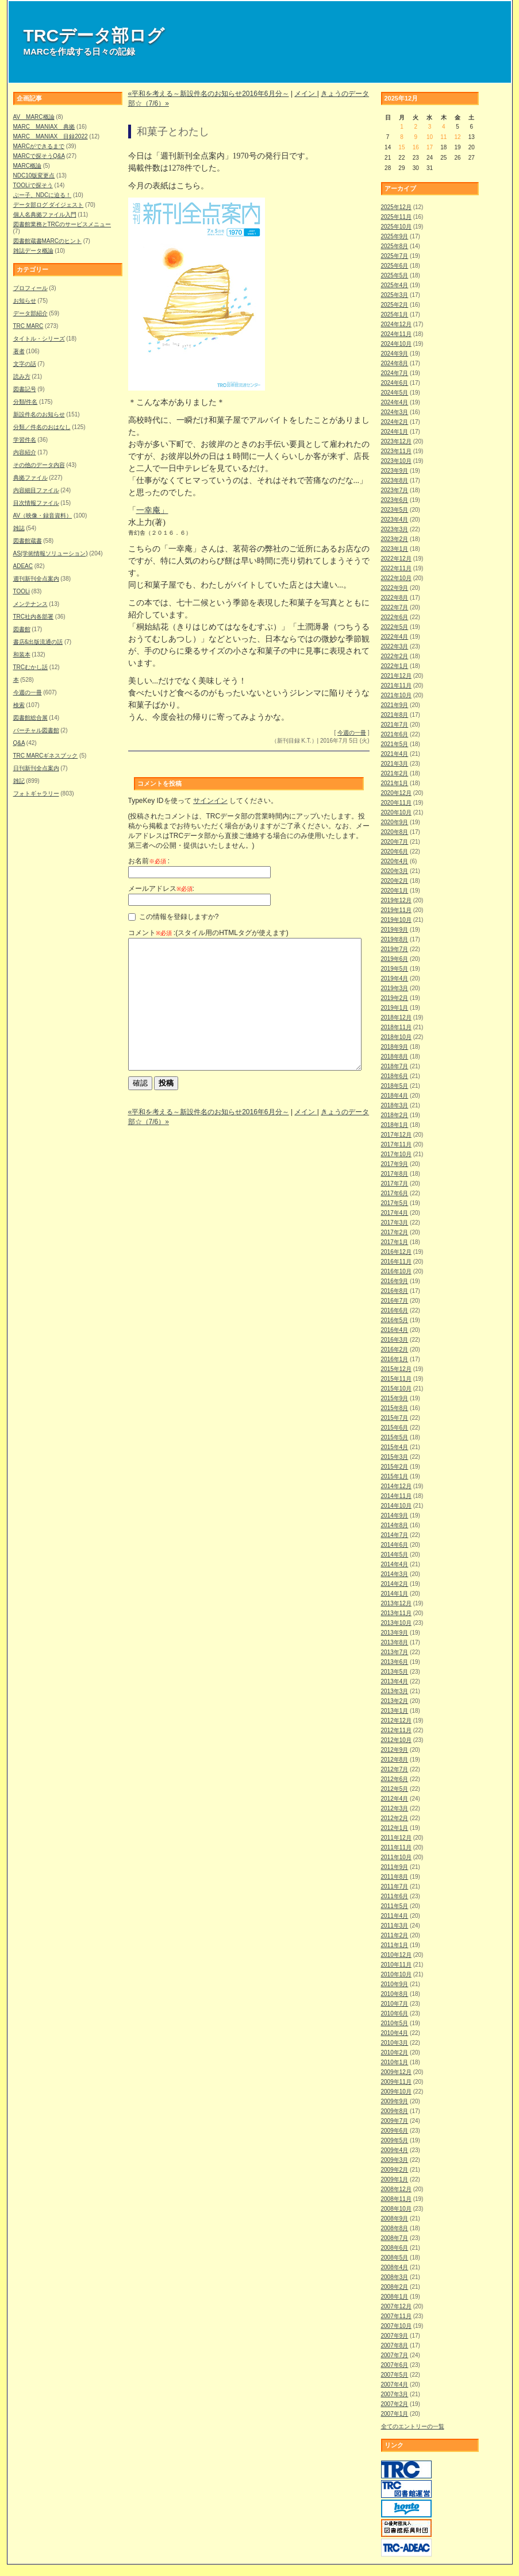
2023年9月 (395, 471)
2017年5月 (395, 1203)
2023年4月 (395, 519)
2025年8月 (395, 246)
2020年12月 (396, 793)
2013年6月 (395, 1662)
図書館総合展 (30, 718)
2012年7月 (395, 1769)
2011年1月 (395, 1945)
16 (416, 147)
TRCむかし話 (30, 667)
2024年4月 (395, 402)
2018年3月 (395, 1105)
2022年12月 (396, 558)
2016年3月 (395, 1340)
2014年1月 (395, 1593)
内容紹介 (24, 452)
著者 (19, 351)
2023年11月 (396, 451)
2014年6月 (395, 1545)
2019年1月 (395, 1008)
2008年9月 (395, 2218)
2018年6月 (395, 1076)
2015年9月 (395, 1398)
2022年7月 (395, 607)
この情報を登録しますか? (173, 917)
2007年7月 (395, 2355)
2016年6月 (395, 1310)
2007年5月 (395, 2375)
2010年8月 (395, 1994)
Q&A (19, 743)
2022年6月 (395, 617)
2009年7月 (395, 2121)
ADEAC (23, 566)
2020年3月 (395, 871)
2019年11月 (396, 910)
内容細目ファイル (36, 490)
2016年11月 (396, 1261)
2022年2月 (395, 656)
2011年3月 (395, 1925)
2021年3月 (395, 763)
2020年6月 (395, 851)
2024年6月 (395, 383)
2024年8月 (395, 363)
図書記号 (24, 389)
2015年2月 (395, 1466)
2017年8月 (395, 1174)
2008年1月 (395, 2296)
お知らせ (24, 301)
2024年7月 (395, 373)
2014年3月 (395, 1574)
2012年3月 (395, 1808)
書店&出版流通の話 (38, 642)
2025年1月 (395, 314)
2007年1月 (395, 2414)
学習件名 (24, 440)
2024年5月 (395, 392)
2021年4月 (395, 754)
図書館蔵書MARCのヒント (47, 241)
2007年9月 (395, 2335)
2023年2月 (395, 539)
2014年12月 (396, 1486)
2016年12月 (396, 1252)
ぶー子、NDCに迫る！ (42, 195)
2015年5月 (395, 1437)
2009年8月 (395, 2111)
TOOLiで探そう (33, 185)
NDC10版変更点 (34, 175)
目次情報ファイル (36, 503)
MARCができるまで (38, 146)
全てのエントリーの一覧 (412, 2426)
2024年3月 (395, 412)
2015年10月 (396, 1388)
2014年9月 (395, 1515)
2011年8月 (395, 1877)
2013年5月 (395, 1672)
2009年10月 (396, 2091)
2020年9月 (395, 822)
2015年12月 (396, 1369)
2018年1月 (395, 1125)
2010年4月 (395, 2033)
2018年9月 (395, 1047)
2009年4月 (395, 2150)
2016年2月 (395, 1349)
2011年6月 (395, 1896)
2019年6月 (395, 959)
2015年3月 (395, 1457)
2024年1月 (395, 431)
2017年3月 (395, 1222)
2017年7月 (395, 1183)
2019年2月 (395, 998)
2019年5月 (395, 968)
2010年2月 (395, 2052)
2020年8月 (395, 832)
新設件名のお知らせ (39, 414)
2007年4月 (395, 2384)
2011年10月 (396, 1857)
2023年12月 (396, 441)
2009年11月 (396, 2082)
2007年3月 (395, 2394)
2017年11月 (396, 1144)
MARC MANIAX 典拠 (44, 126)
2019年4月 (395, 978)
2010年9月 (395, 1984)
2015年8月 (395, 1408)
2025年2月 (395, 305)
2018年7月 (395, 1066)
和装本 (21, 654)
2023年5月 (395, 510)
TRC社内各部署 (33, 616)
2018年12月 (396, 1017)
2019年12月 (396, 900)
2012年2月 (395, 1818)
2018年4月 (395, 1095)
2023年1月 (395, 549)
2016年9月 (395, 1281)
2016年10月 (396, 1271)
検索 (19, 705)
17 (429, 147)
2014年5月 (395, 1554)
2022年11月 (396, 568)
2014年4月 (395, 1564)
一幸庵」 (152, 510)
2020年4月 (395, 861)
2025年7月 (395, 256)
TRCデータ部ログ (94, 35)
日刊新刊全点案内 (36, 768)
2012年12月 (396, 1720)
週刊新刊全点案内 (36, 579)
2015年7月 (395, 1418)
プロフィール (30, 288)
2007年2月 (395, 2404)
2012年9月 (395, 1750)
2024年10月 (396, 344)
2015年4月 (395, 1447)
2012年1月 (395, 1828)
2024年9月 (395, 353)
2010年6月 (395, 2013)
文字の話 (24, 364)
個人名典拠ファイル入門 (44, 214)
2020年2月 (395, 881)
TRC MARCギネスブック (45, 755)
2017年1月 (395, 1242)
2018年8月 (395, 1056)
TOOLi (21, 591)
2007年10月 (396, 2326)
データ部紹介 (30, 313)
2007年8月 (395, 2345)
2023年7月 (395, 490)
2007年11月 (396, 2316)
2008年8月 (395, 2228)
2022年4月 (395, 637)
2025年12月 (396, 207)
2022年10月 (396, 578)
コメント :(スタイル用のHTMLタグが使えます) (208, 933)
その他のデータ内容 (39, 465)
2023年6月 (395, 500)
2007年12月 (396, 2306)
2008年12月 (396, 2189)
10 (429, 137)
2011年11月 (396, 1847)
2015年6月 (395, 1427)
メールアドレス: (161, 889)
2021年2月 (395, 773)
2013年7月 (395, 1652)
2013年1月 (395, 1711)
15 (401, 147)
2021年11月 (396, 685)
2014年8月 (395, 1525)
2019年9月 (395, 929)
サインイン (210, 801)
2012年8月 (395, 1759)
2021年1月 (395, 783)
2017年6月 (395, 1193)
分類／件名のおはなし (42, 427)
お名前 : (149, 861)
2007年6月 (395, 2365)
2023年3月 (395, 529)
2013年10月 (396, 1623)
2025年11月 (396, 217)
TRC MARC (28, 326)
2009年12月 (396, 2072)
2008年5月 (395, 2257)
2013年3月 (395, 1691)
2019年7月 (395, 949)
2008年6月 (395, 2248)
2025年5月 (395, 275)
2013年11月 (396, 1613)
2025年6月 (395, 265)
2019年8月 (395, 939)
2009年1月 (395, 2179)
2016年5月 (395, 1320)
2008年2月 (395, 2287)
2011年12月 (396, 1838)
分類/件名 (25, 402)
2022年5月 (395, 627)
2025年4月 (395, 285)
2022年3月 (395, 646)
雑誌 (19, 528)
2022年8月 (395, 597)
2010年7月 (395, 2003)
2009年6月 (395, 2130)
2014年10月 (396, 1506)
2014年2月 (395, 1584)
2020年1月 (395, 890)
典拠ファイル (30, 477)
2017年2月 (395, 1232)
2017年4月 (395, 1213)
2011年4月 (395, 1916)
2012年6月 (395, 1779)
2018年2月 (395, 1115)
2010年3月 (395, 2043)
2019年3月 (395, 988)
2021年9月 (395, 705)
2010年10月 (396, 1974)
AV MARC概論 (34, 117)
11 (443, 137)
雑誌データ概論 (33, 251)
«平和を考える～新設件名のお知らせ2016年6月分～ (208, 94)
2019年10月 (396, 920)
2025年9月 (395, 236)
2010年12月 (396, 1955)
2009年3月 (395, 2160)
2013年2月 (395, 1701)
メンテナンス (30, 604)
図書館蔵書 (27, 541)
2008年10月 (396, 2209)
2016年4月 (395, 1330)
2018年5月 (395, 1086)
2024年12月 (396, 324)
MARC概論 (27, 166)
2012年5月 (395, 1789)
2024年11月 (396, 334)
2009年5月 (395, 2140)
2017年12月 (396, 1134)
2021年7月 (395, 724)
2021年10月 (396, 695)
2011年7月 (395, 1886)
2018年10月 (396, 1037)
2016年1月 (395, 1359)
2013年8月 (395, 1642)
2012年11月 (396, 1730)
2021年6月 (395, 734)
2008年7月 (395, 2238)
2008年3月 (395, 2277)
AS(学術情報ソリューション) (50, 553)
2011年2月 (395, 1935)
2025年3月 (395, 295)
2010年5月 (395, 2023)
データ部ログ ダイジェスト (48, 205)
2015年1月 (395, 1476)
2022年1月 (395, 666)
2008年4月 (395, 2267)
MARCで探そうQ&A (39, 156)
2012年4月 (395, 1798)
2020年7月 (395, 842)
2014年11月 (396, 1496)
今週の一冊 (27, 692)
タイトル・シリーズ (39, 338)
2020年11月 (396, 803)
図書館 (21, 629)
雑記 (19, 781)
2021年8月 (395, 715)
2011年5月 (395, 1906)
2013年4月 (395, 1681)
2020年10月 (396, 812)
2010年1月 (395, 2062)
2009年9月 (395, 2101)
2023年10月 (396, 461)
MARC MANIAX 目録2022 (50, 136)
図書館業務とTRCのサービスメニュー (62, 224)
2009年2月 (395, 2169)
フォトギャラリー (36, 793)
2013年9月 (395, 1632)
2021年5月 (395, 744)
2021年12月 (396, 676)
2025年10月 (396, 226)
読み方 (21, 376)
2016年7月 (395, 1300)
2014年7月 (395, 1535)
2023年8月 (395, 480)
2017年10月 (396, 1154)
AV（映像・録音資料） (42, 515)
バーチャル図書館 (36, 730)
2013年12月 (396, 1603)
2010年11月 (396, 1964)
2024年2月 (395, 422)
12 (457, 137)
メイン (305, 94)
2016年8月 (395, 1291)
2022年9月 (395, 588)
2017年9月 (395, 1164)
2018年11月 (396, 1027)
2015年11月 (396, 1379)
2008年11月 (396, 2199)
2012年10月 (396, 1740)
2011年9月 (395, 1867)
